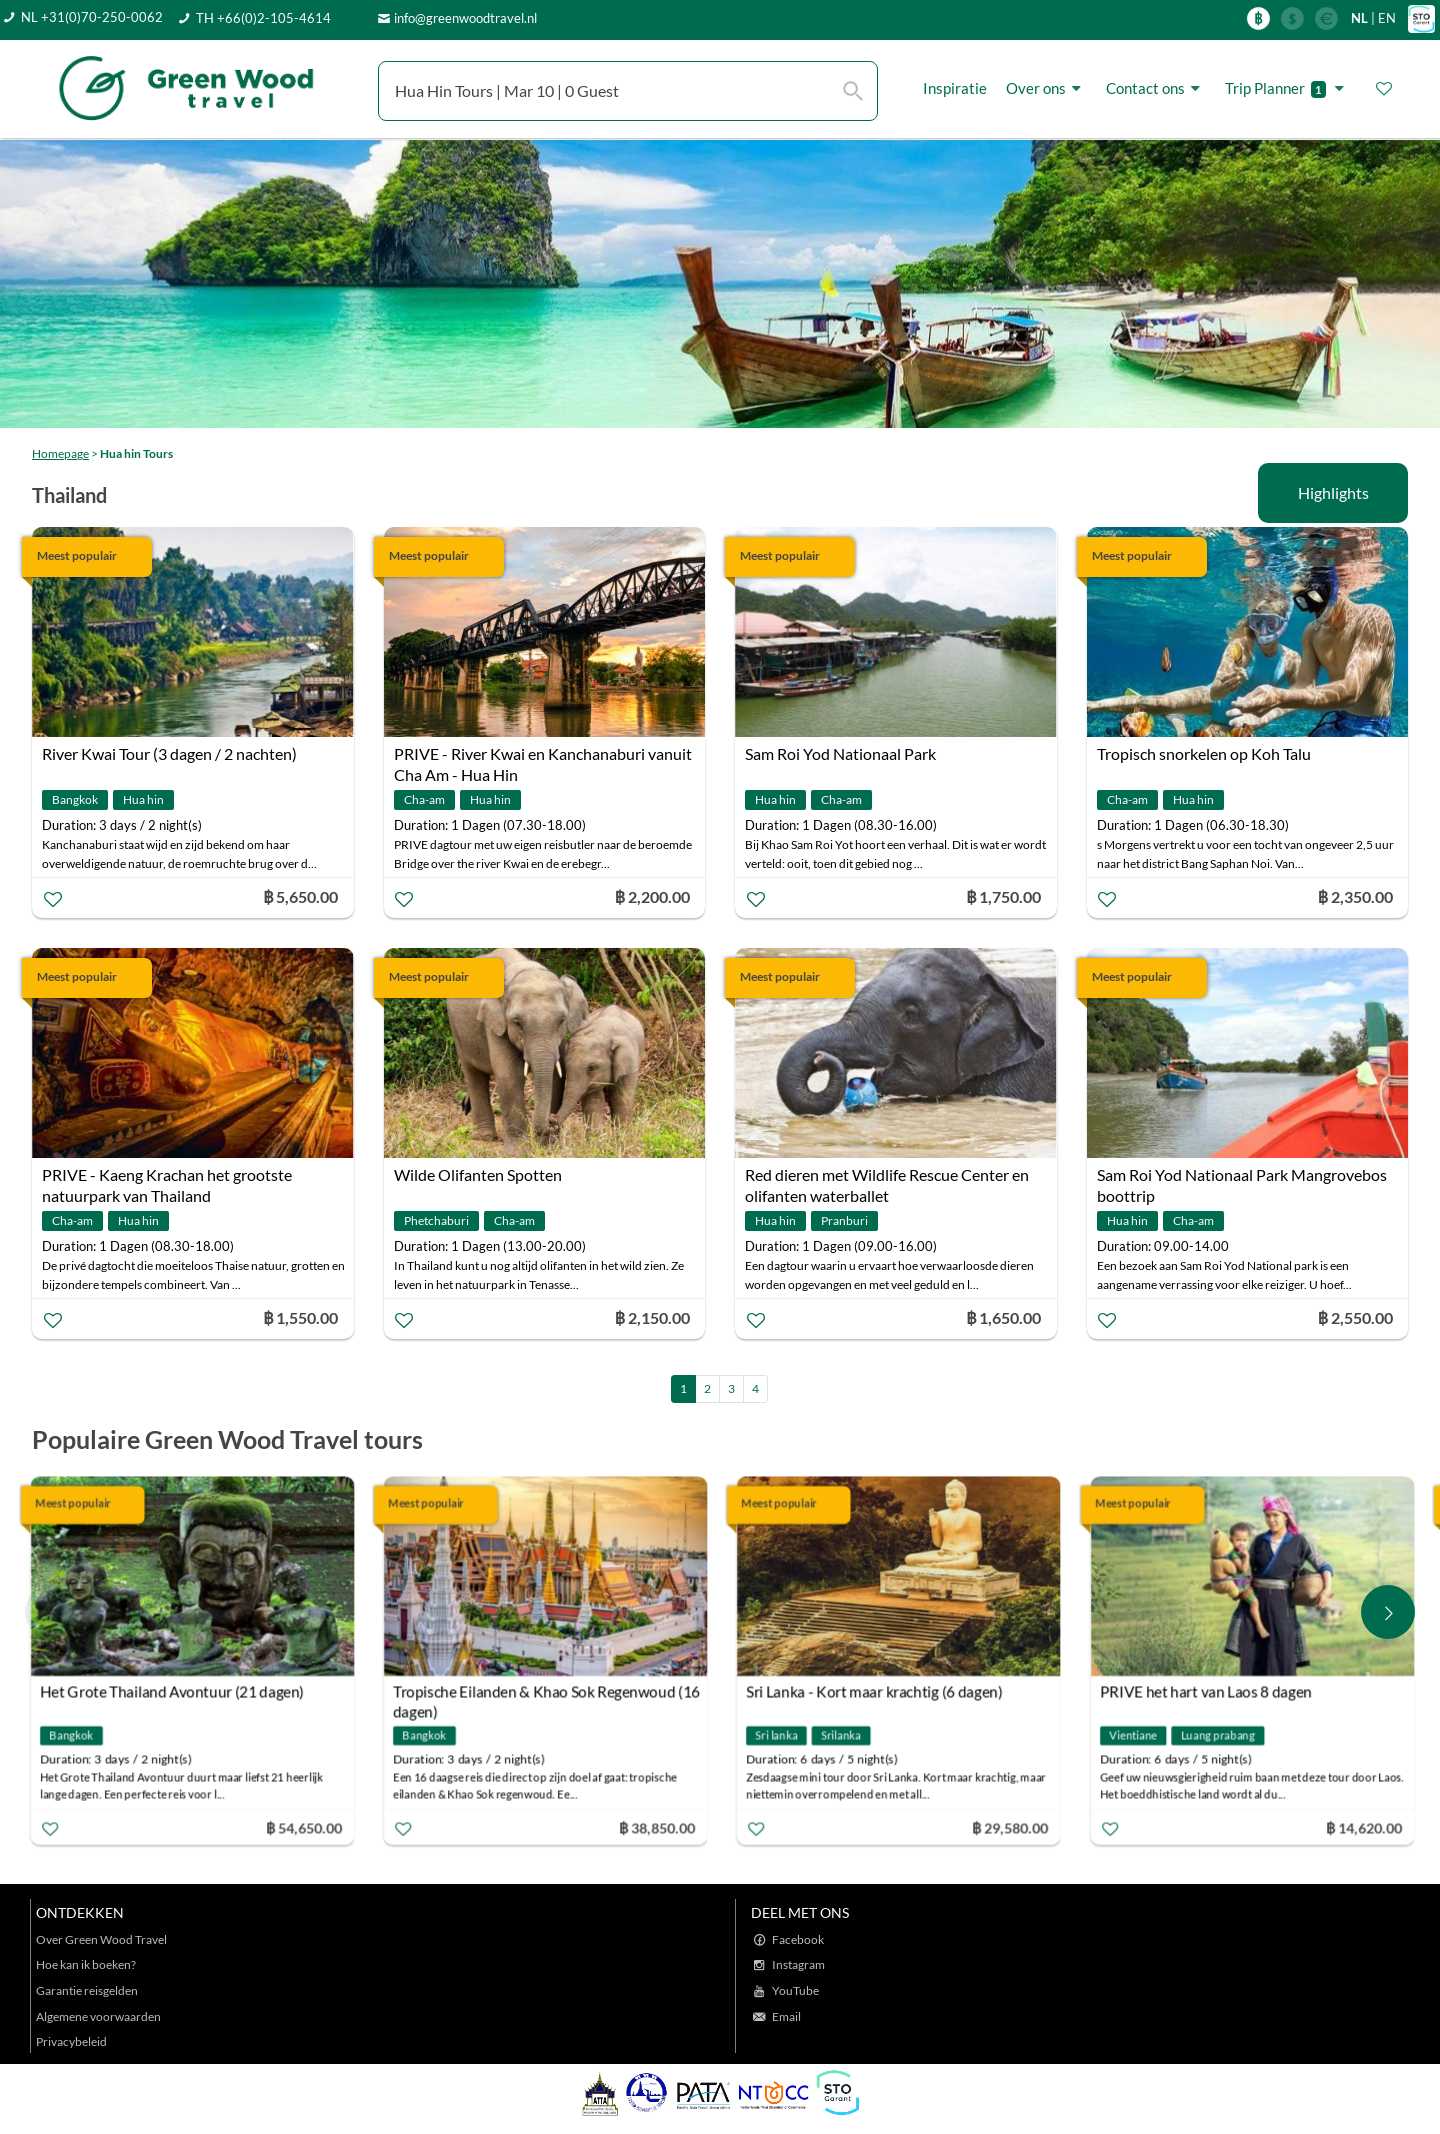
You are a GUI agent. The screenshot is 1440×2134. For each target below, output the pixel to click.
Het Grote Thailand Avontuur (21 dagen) (176, 1692)
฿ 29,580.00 (1014, 1827)
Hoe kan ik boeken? (86, 1964)
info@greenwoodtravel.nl (465, 18)
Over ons (1046, 88)
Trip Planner (1287, 88)
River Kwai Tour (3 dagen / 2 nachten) (169, 753)
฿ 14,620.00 (1367, 1827)
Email (786, 2016)
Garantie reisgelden (87, 1990)
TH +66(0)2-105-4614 (263, 18)
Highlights (1333, 492)
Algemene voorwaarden (98, 2016)
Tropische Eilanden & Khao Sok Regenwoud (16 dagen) (550, 1694)
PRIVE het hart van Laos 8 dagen (1209, 1692)
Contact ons (1156, 88)
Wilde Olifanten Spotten (478, 1174)
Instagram (798, 1964)
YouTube (795, 1990)
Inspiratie (955, 88)
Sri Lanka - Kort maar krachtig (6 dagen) (878, 1692)
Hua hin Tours (136, 453)
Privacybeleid (71, 2041)
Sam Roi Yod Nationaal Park (840, 753)
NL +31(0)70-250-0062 (92, 17)
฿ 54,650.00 (307, 1827)
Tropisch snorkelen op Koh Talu (1204, 753)
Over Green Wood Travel (101, 1939)
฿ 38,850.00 (661, 1827)
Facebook (798, 1939)
